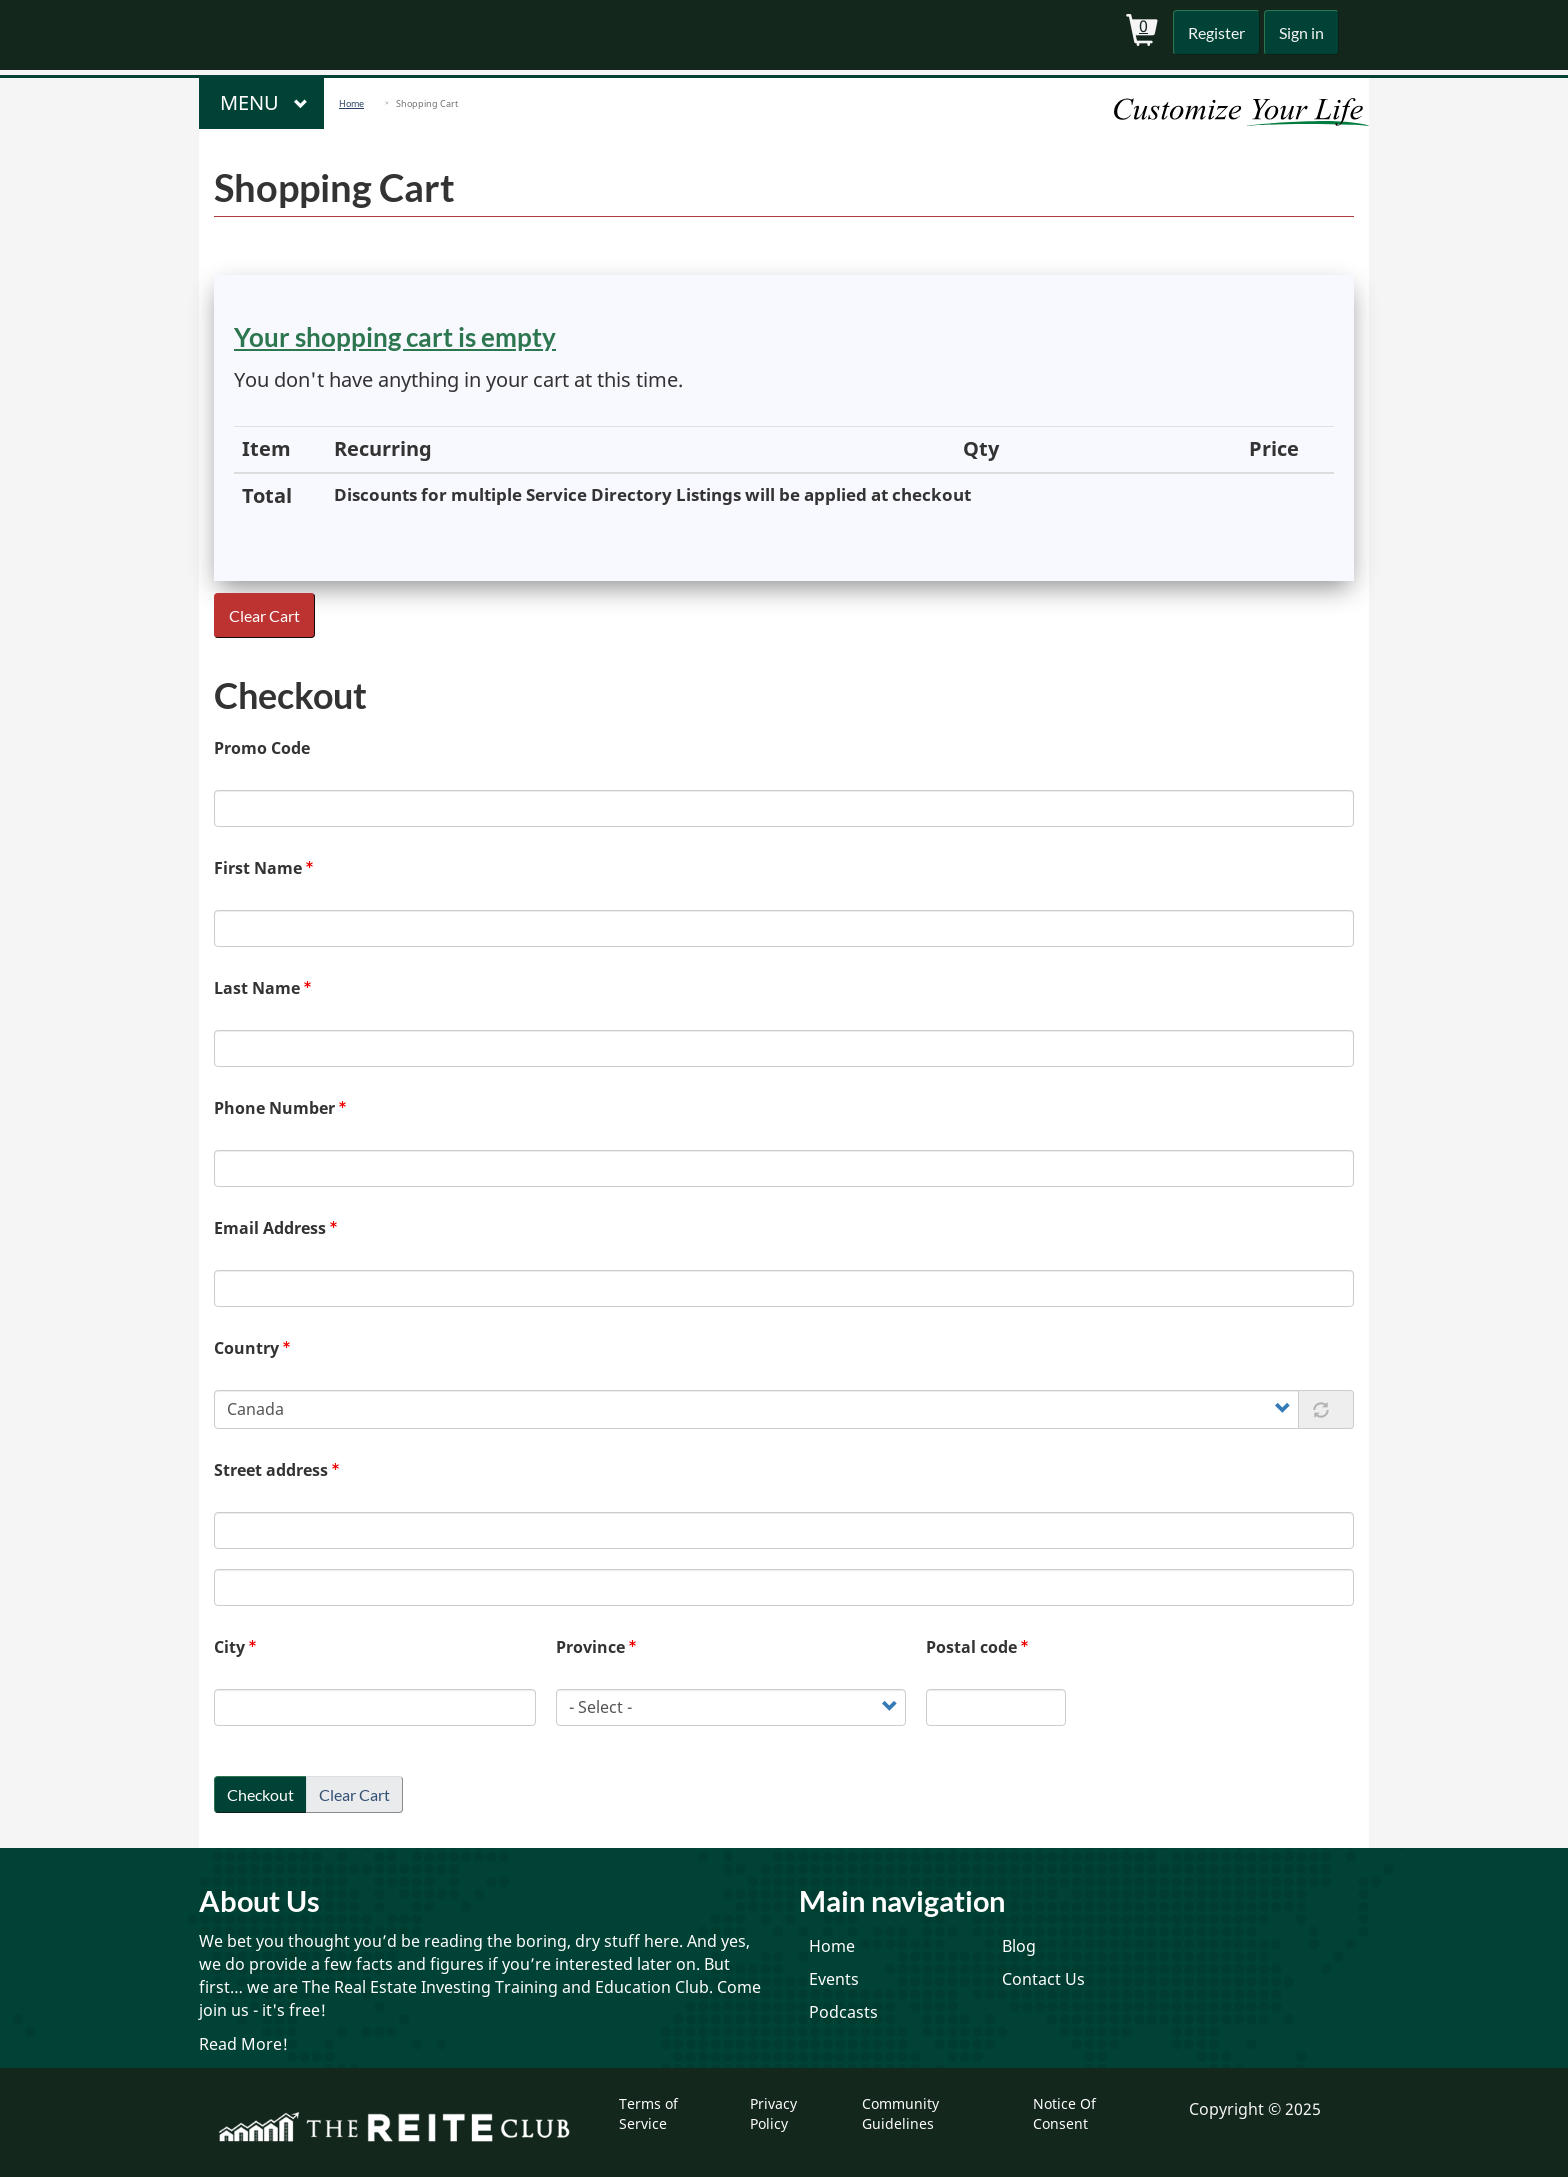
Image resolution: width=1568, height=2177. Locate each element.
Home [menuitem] (832, 1946)
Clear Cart (265, 615)
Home (351, 103)
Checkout (261, 1794)
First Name (258, 868)
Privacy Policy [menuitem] (773, 2113)
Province (590, 1647)
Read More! (243, 2044)
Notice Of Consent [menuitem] (1064, 2113)
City (229, 1647)
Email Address (270, 1228)
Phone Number (274, 1108)
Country (246, 1348)
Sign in (1299, 32)
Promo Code (262, 748)
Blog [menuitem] (1019, 1946)
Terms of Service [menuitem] (648, 2113)
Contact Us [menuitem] (1043, 1979)
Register (1212, 32)
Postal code (971, 1647)
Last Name (257, 988)
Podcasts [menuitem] (843, 2012)
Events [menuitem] (834, 1979)
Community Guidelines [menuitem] (900, 2113)
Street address (271, 1470)
